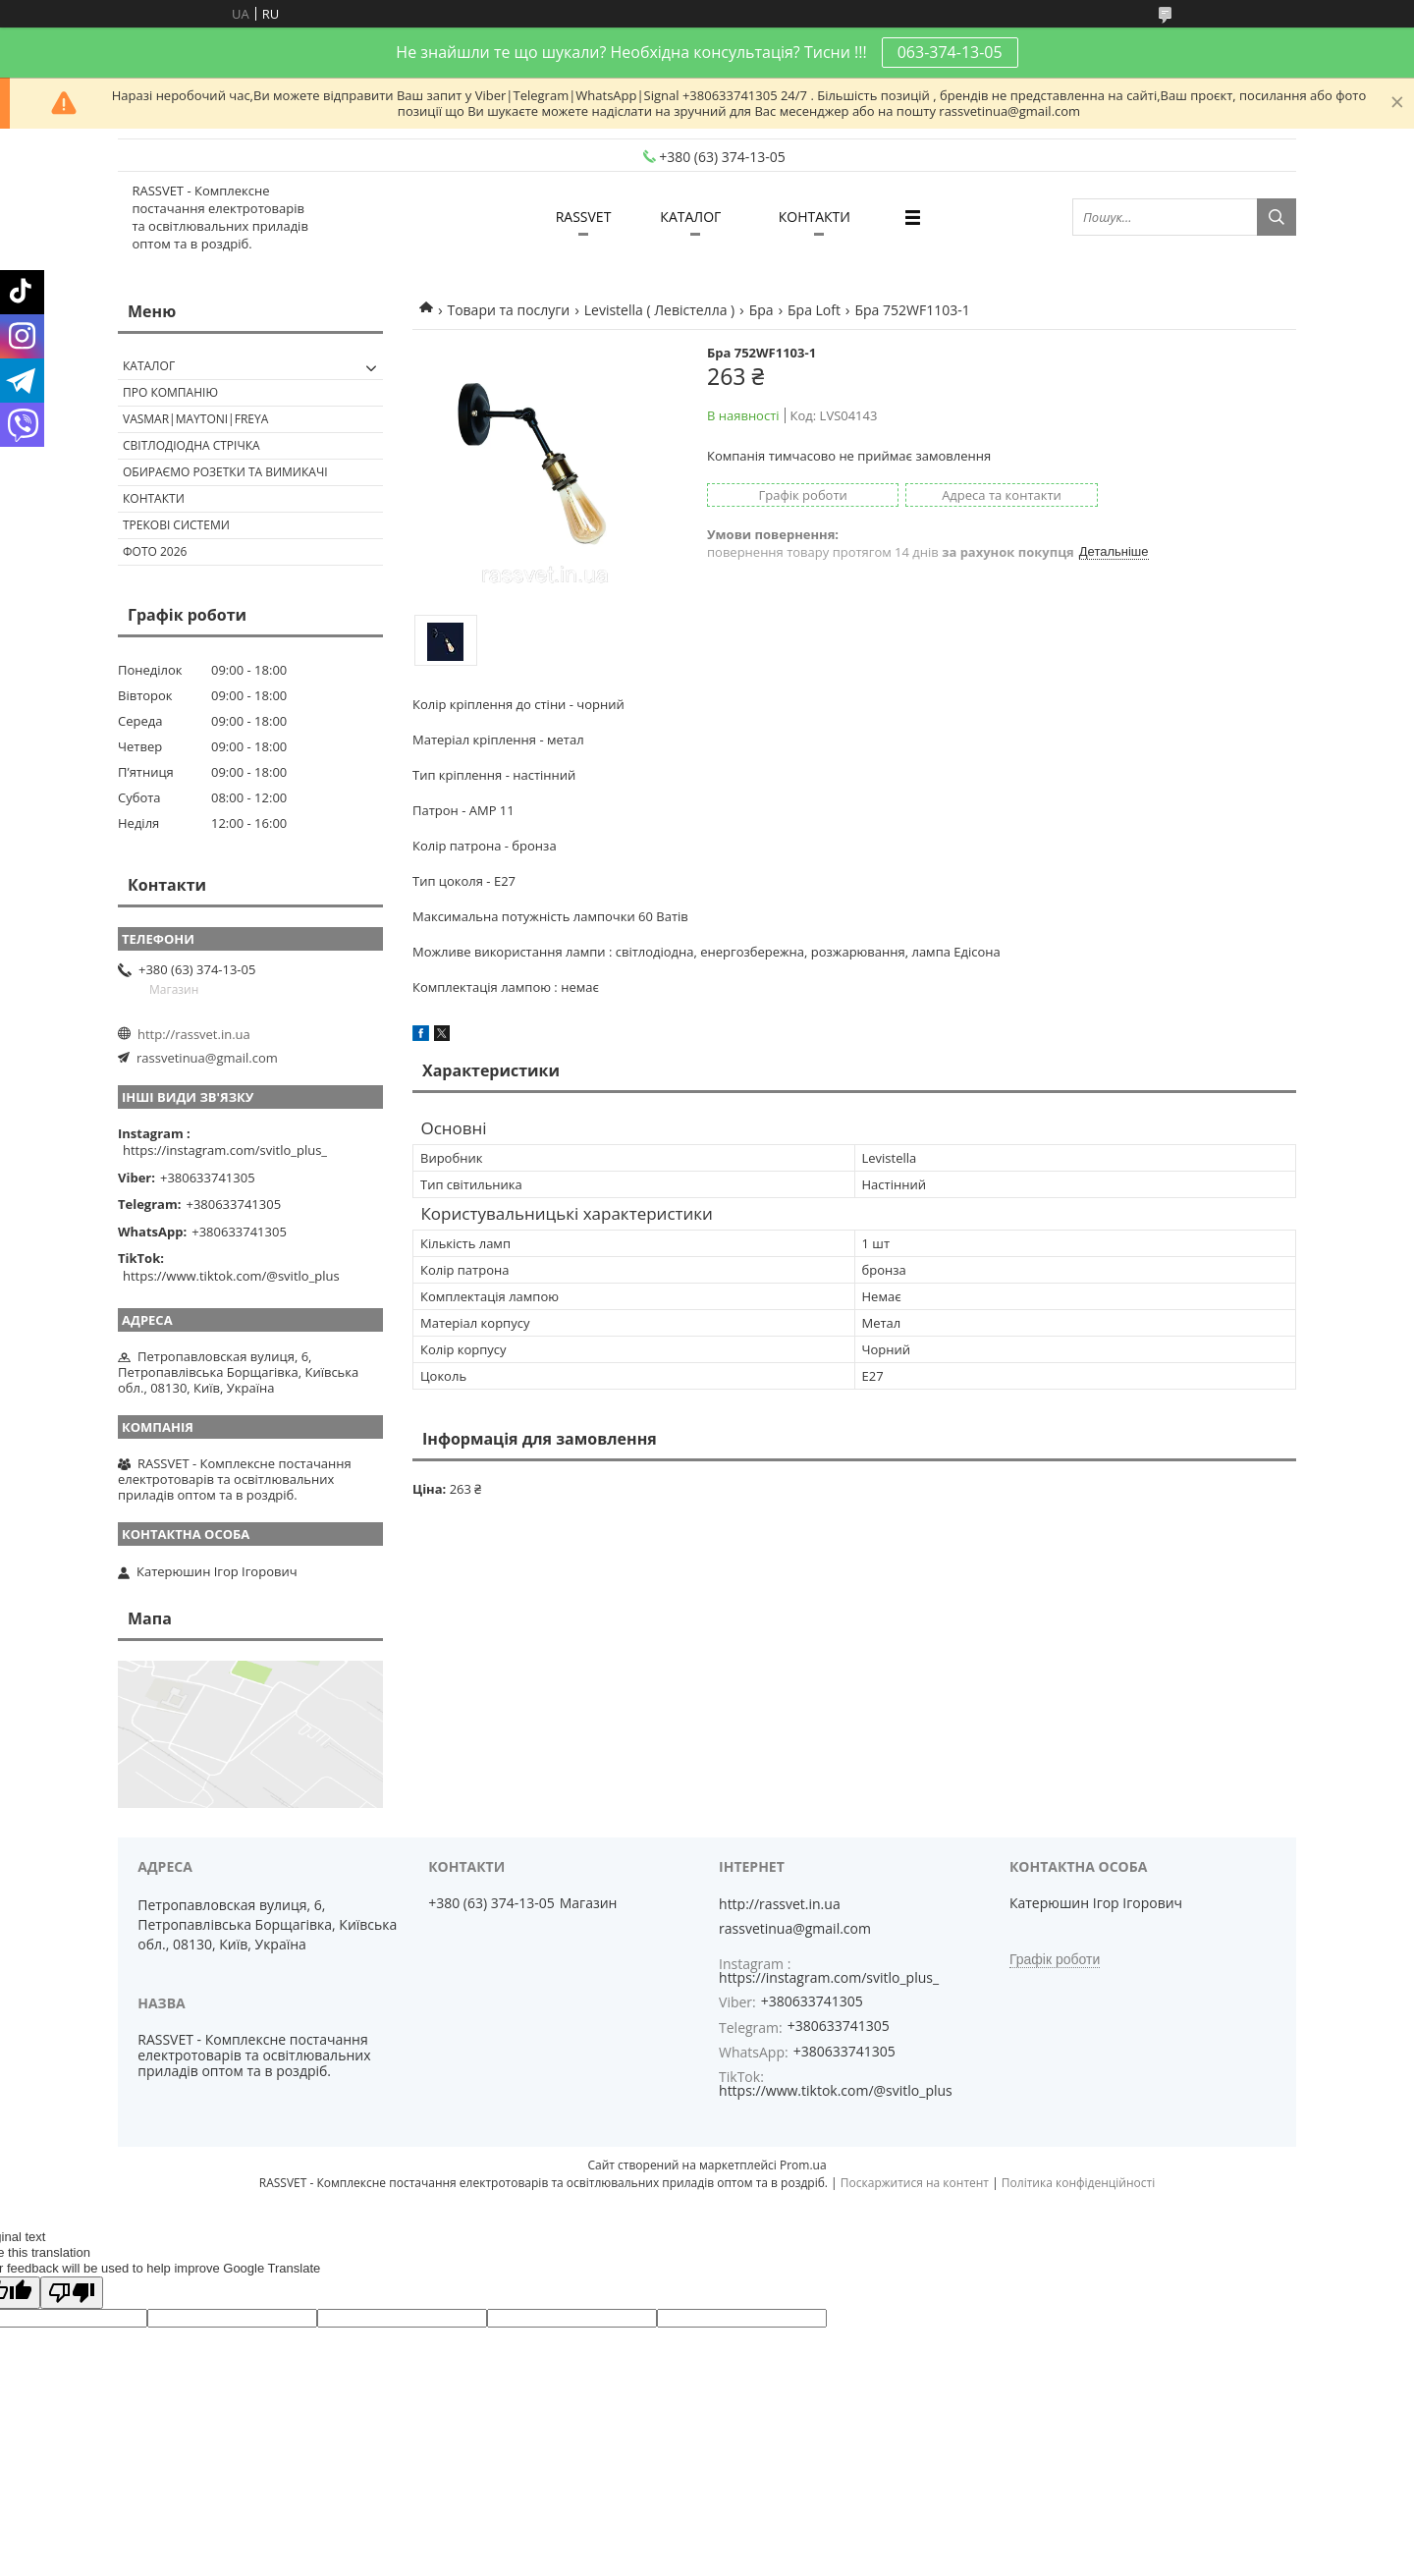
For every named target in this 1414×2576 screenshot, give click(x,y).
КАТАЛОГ (690, 216)
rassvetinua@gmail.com (207, 1058)
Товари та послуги (508, 310)
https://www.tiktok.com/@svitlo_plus (231, 1276)
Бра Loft (814, 310)
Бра (761, 310)
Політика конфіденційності (1078, 2182)
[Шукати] (1276, 217)
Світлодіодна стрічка (191, 445)
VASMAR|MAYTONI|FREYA (195, 419)
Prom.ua (803, 2165)
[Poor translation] (71, 2292)
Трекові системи (176, 525)
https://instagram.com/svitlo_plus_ (225, 1150)
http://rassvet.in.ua (193, 1034)
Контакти (154, 498)
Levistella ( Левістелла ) (659, 310)
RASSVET (584, 216)
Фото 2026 (155, 551)
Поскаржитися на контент (915, 2182)
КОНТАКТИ (814, 216)
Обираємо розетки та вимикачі (225, 472)
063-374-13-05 (950, 52)
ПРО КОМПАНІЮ (170, 392)
